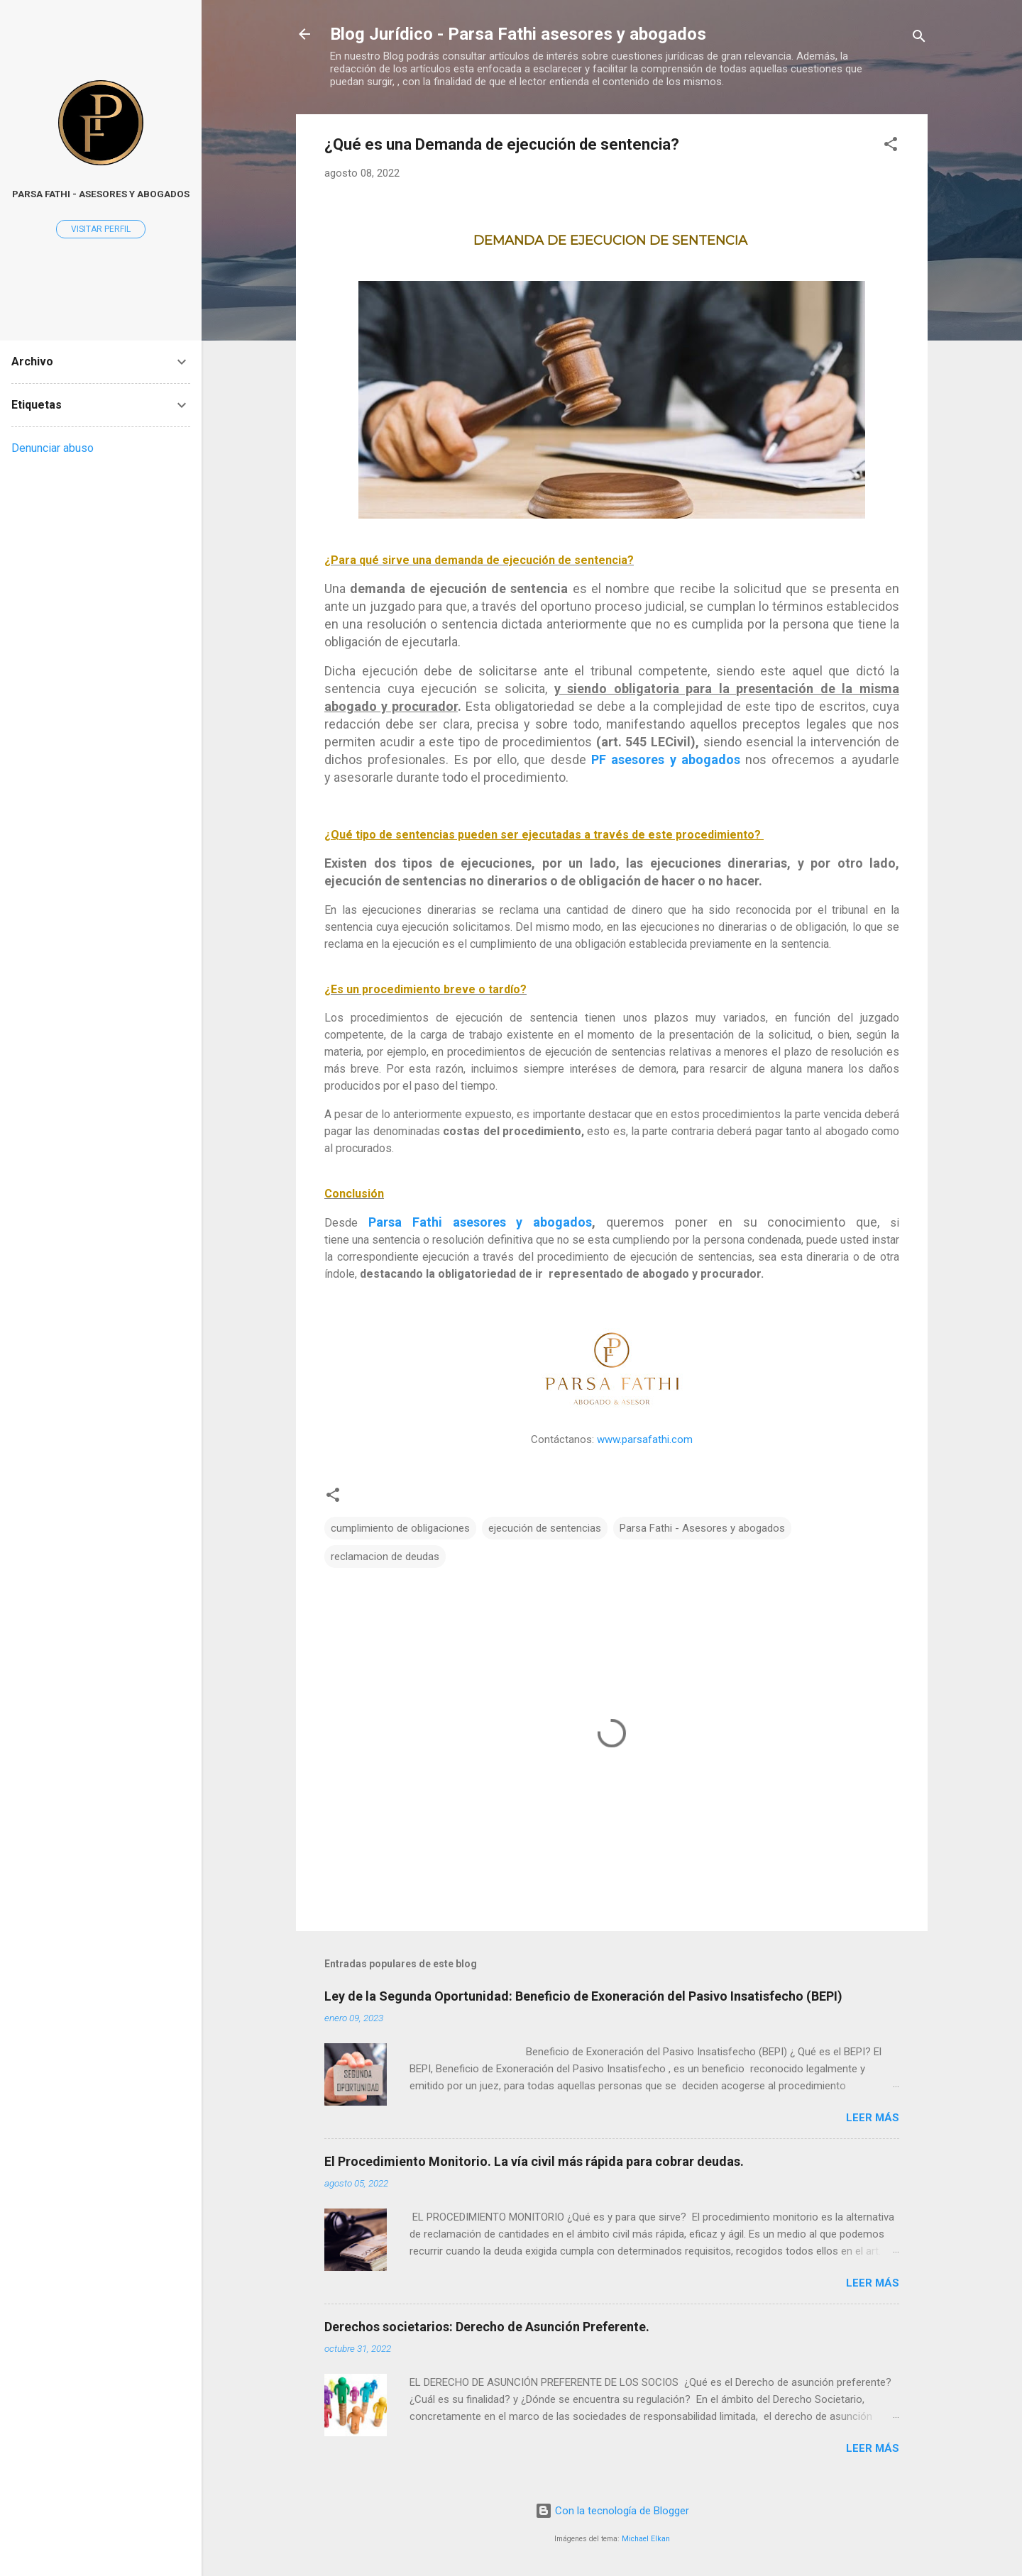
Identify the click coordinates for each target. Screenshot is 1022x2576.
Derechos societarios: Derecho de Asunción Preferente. (486, 2326)
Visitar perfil (101, 229)
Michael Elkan (646, 2538)
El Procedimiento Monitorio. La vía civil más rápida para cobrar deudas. (534, 2161)
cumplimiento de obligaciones (400, 1528)
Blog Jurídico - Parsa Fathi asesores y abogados (518, 34)
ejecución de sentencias (544, 1528)
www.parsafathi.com (645, 1439)
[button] (890, 146)
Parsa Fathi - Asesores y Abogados (100, 193)
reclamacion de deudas (385, 1556)
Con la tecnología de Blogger (612, 2510)
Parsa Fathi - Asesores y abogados (702, 1528)
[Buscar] (919, 38)
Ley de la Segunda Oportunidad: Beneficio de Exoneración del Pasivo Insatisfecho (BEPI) (583, 1996)
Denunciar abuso (52, 448)
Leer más (872, 2117)
